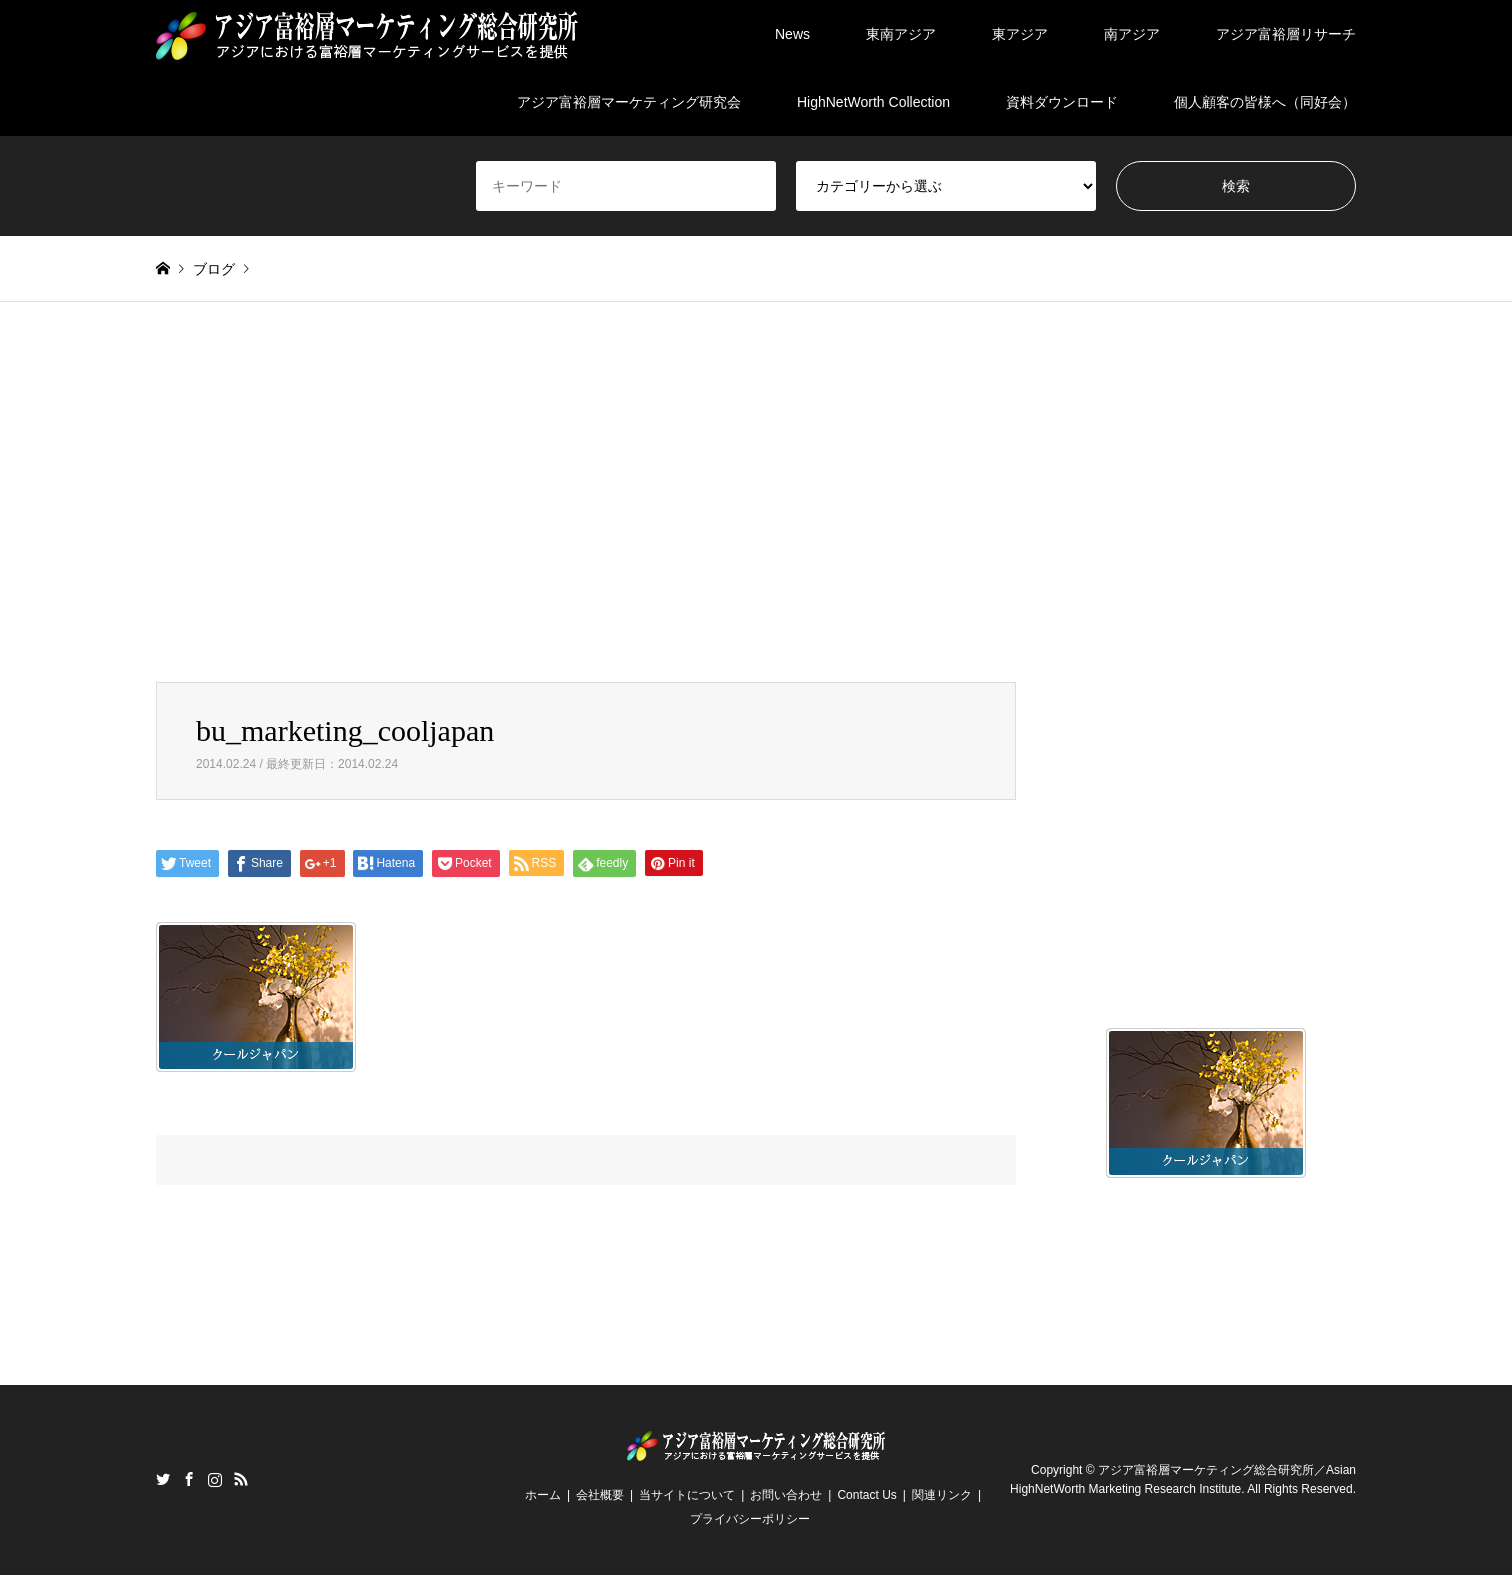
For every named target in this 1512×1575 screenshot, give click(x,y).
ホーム (543, 1495)
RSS (241, 1479)
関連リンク (942, 1495)
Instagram (215, 1479)
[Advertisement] (756, 492)
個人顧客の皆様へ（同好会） (1265, 102)
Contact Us (866, 1495)
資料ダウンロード (1062, 102)
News (792, 34)
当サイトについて (687, 1495)
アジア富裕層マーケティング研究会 (629, 102)
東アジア (1020, 34)
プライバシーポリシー (750, 1519)
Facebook (189, 1479)
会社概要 (600, 1495)
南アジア (1132, 34)
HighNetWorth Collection (873, 102)
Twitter (163, 1479)
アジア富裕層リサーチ (1286, 34)
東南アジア (901, 34)
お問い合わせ (786, 1495)
